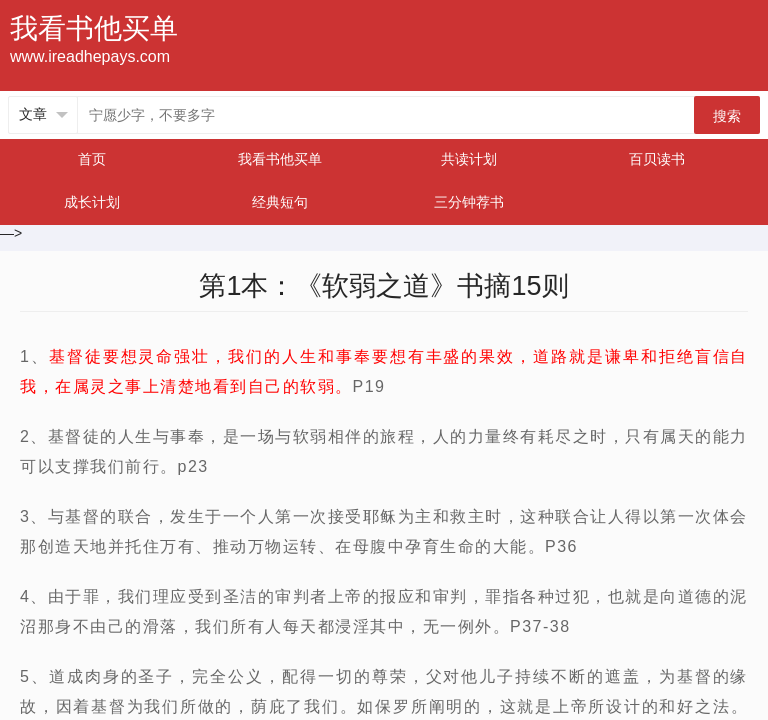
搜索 (727, 116)
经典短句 (280, 202)
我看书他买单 (280, 159)
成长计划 (92, 202)
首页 (92, 159)
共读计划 (469, 159)
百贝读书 (657, 159)
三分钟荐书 (469, 202)
